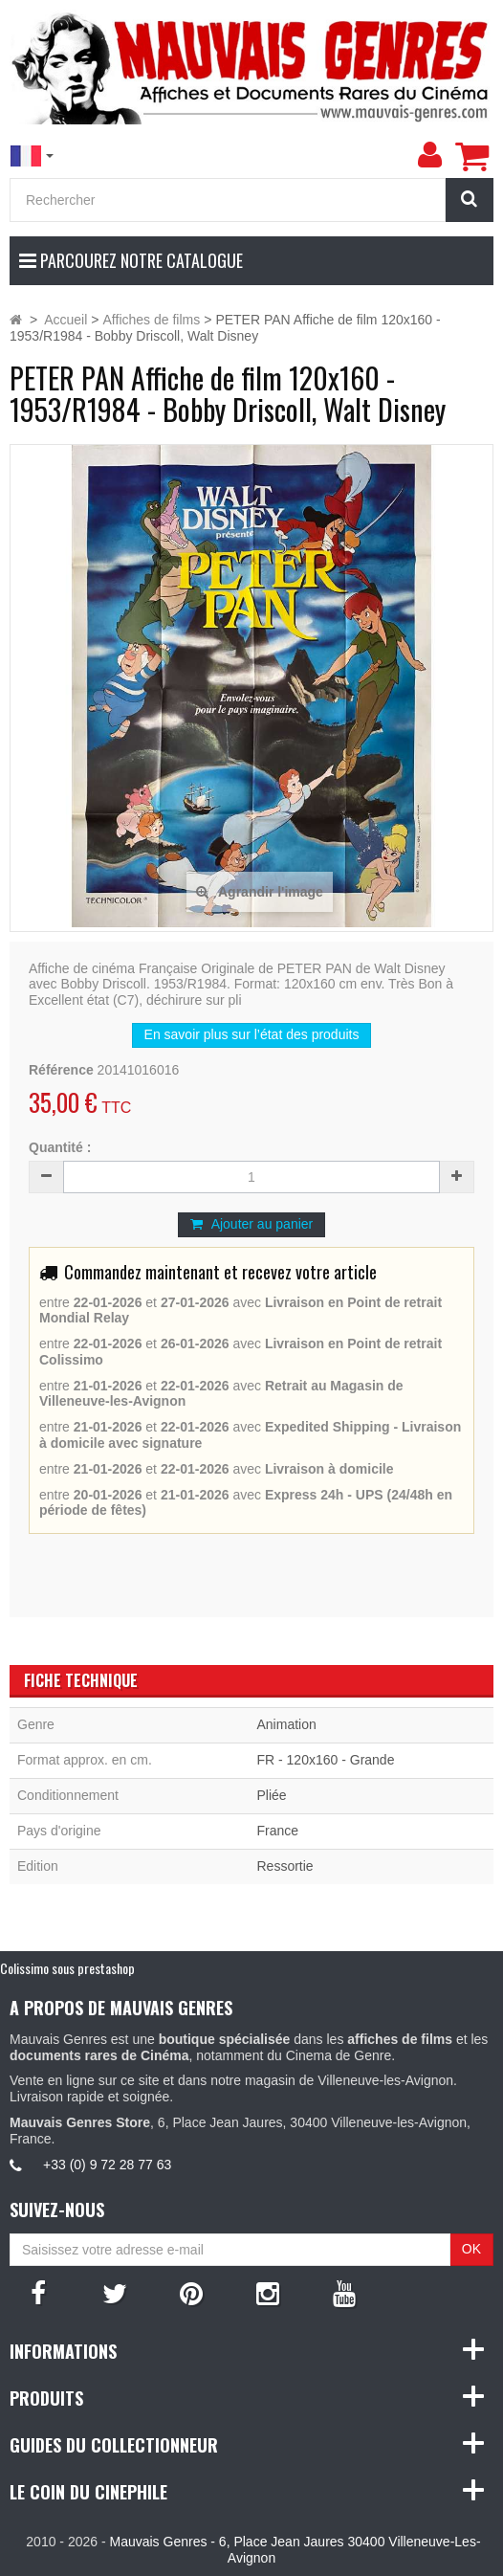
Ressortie (284, 1866)
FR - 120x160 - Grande (325, 1759)
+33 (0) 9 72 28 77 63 (107, 2164)
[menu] (429, 155)
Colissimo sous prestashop (67, 1968)
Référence (61, 1069)
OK (471, 2248)
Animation (286, 1724)
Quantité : (60, 1147)
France (277, 1830)
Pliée (271, 1795)
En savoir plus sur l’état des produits (252, 1034)
